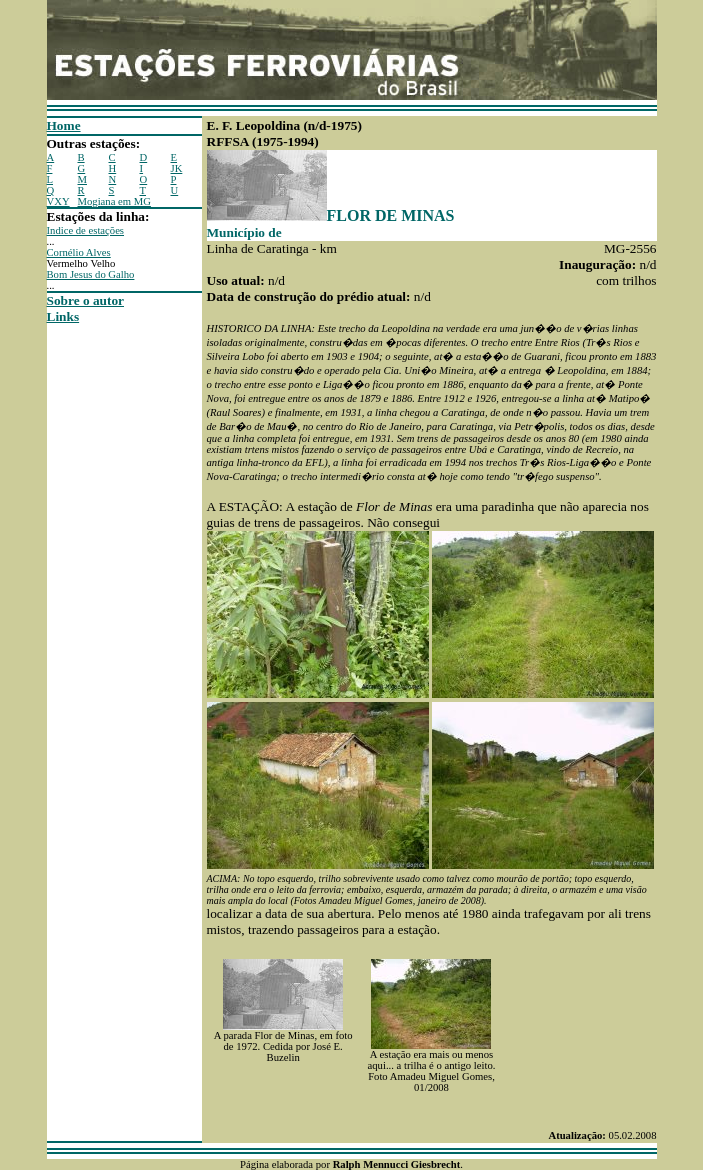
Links (63, 316)
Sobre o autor (86, 300)
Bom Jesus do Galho (91, 274)
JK (177, 168)
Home (64, 125)
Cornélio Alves (79, 252)
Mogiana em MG (114, 201)
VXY (58, 201)
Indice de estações (86, 230)
